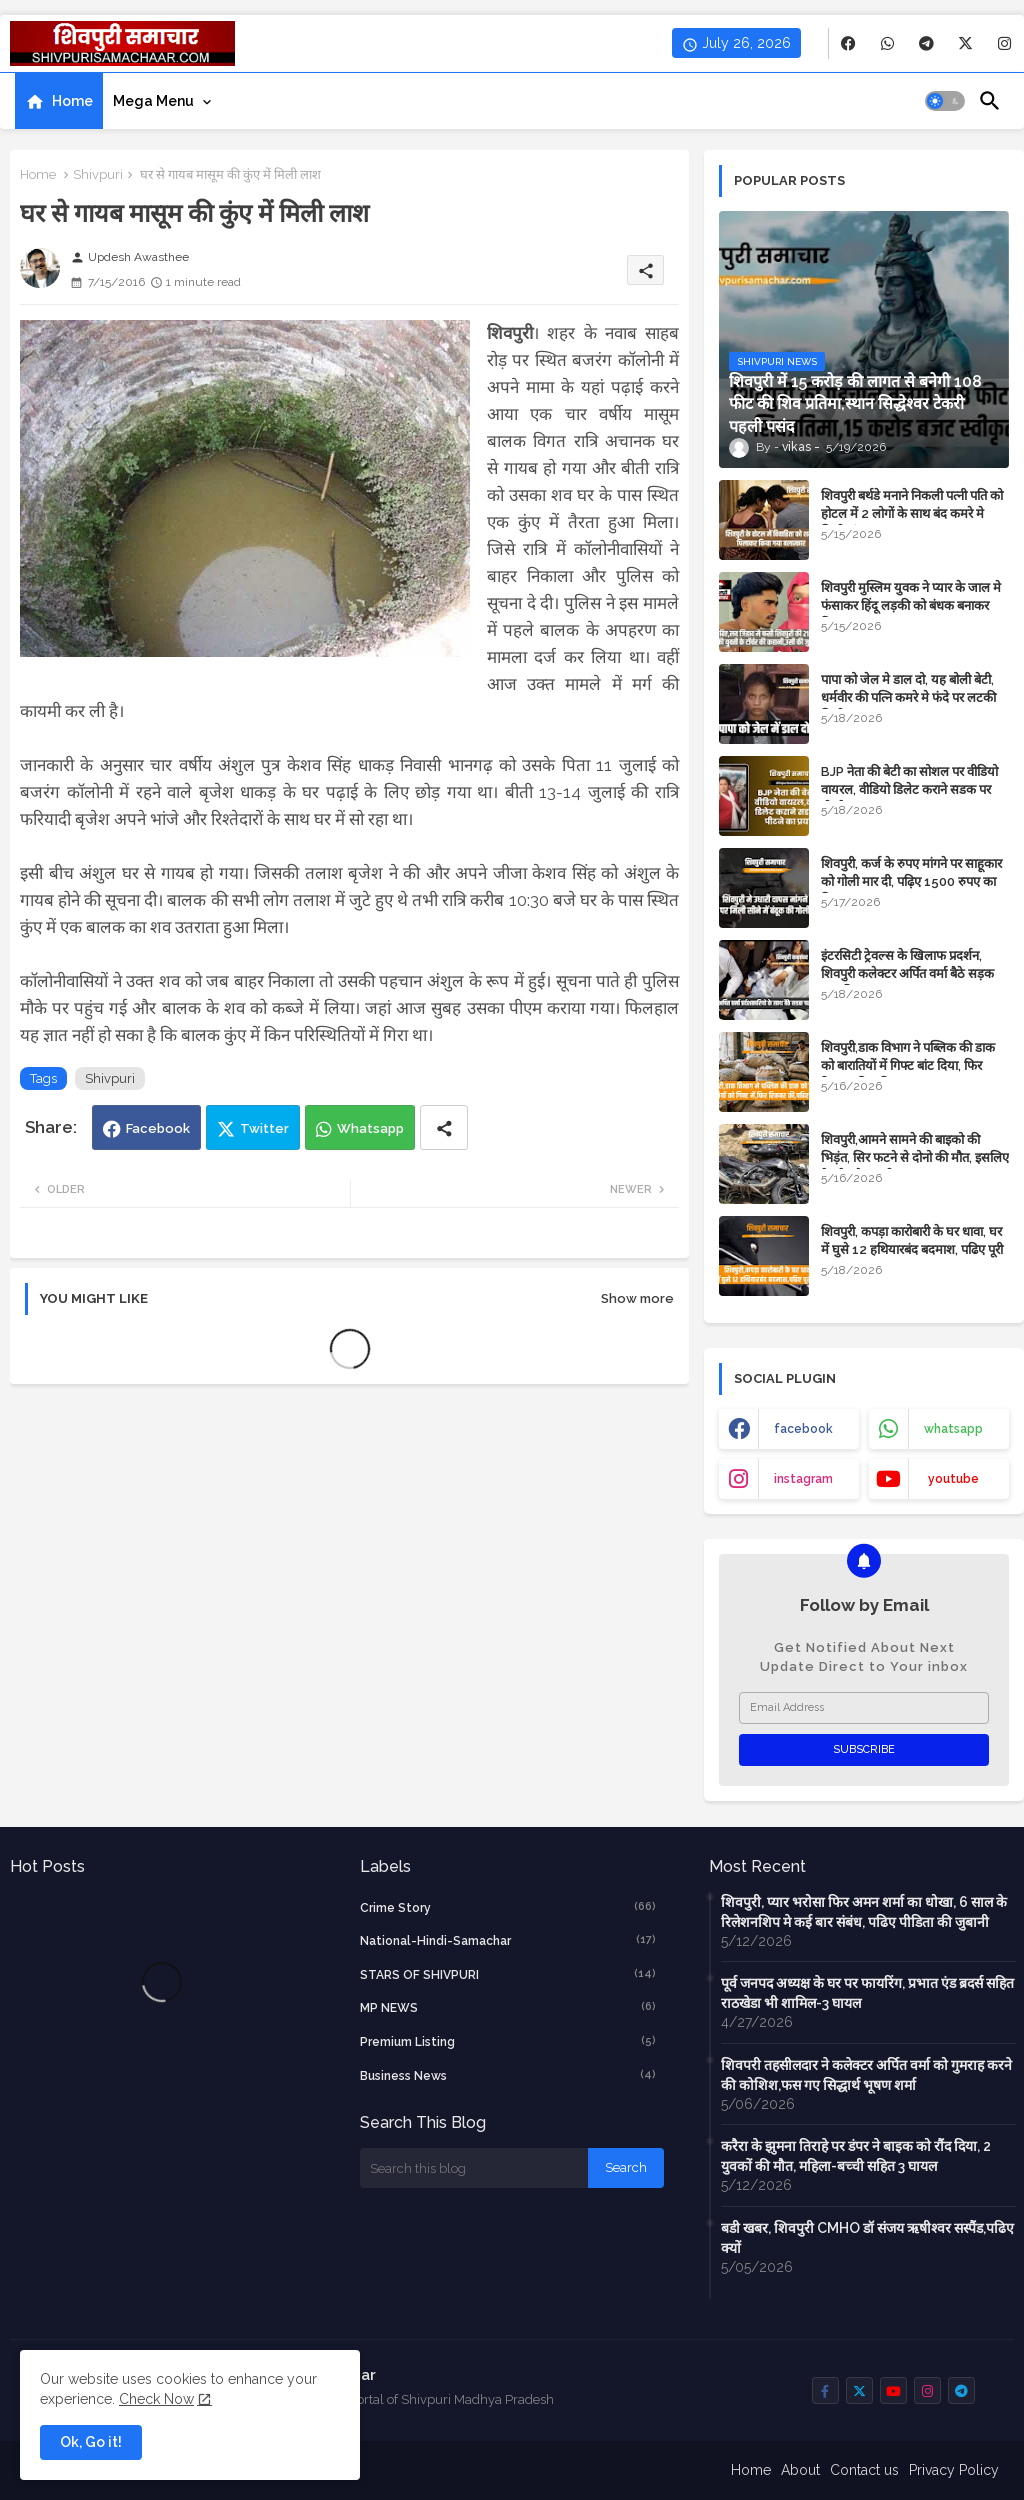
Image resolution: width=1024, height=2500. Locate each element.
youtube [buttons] (953, 1479)
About (800, 2470)
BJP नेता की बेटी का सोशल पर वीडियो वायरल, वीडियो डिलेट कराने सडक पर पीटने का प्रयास (909, 789)
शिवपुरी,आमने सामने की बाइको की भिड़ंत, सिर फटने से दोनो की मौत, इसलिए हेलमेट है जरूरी (915, 1157)
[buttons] (848, 43)
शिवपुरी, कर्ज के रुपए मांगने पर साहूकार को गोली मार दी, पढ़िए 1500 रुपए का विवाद (911, 881)
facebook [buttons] (803, 1429)
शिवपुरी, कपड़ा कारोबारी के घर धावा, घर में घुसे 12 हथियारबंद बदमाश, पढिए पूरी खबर (912, 1249)
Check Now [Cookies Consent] (156, 2399)
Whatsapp (370, 1128)
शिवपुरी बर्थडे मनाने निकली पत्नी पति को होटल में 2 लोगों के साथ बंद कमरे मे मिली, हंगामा (912, 513)
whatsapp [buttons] (953, 1429)
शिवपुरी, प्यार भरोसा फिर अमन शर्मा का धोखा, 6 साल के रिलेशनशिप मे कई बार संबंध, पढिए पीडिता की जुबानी (864, 1912)
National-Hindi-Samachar (508, 1940)
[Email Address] (864, 1708)
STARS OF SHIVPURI (508, 1974)
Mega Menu (153, 101)
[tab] (59, 101)
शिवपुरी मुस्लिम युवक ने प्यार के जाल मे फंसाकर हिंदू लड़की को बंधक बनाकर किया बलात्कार (911, 605)
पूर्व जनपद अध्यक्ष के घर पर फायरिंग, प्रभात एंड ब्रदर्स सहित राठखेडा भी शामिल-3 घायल (867, 1993)
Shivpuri (98, 174)
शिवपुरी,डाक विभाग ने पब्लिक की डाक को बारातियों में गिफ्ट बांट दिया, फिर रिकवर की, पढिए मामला (908, 1065)
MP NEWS (508, 2007)
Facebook (158, 1128)
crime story (508, 1907)
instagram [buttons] (803, 1479)
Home (72, 101)
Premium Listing (508, 2041)
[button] (945, 101)
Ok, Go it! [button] (91, 2442)
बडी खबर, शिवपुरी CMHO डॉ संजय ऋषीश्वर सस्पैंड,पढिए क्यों (867, 2238)
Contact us (864, 2470)
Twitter (264, 1128)
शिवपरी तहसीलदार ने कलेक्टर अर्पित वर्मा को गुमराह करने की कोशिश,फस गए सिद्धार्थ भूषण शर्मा (866, 2075)
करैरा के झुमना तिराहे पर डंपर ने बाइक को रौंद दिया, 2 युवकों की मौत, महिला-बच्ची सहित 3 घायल (856, 2156)
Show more (637, 1298)
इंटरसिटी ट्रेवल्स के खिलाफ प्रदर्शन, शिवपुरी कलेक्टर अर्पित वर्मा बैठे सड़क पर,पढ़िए (907, 973)
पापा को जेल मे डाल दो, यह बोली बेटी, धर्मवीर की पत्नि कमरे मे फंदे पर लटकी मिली (908, 697)
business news (508, 2075)
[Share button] (444, 1127)
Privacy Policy (954, 2470)
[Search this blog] (474, 2168)
